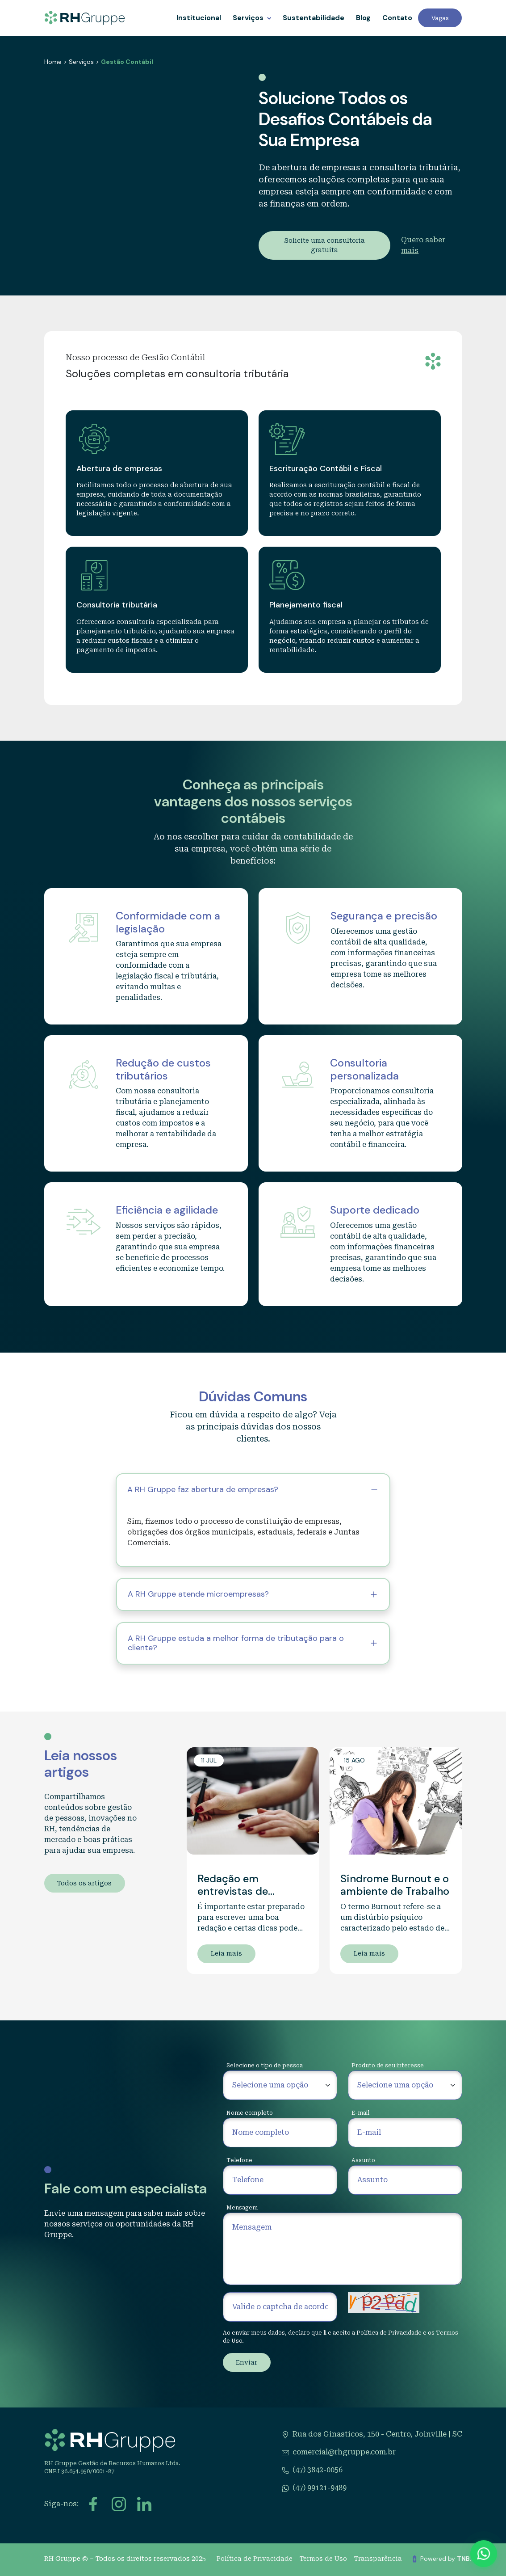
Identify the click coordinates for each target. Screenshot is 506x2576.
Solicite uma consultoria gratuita (324, 245)
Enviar (246, 2362)
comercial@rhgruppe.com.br (344, 2452)
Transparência (378, 2558)
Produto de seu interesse (387, 2065)
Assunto (363, 2160)
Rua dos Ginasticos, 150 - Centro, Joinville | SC (377, 2434)
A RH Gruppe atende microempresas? (198, 1594)
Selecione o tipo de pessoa (264, 2065)
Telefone (239, 2160)
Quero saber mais (423, 245)
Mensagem (242, 2208)
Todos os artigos (84, 1883)
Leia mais (226, 1953)
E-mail (360, 2113)
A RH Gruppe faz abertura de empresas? (202, 1489)
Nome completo (249, 2113)
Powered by (456, 2559)
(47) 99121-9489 (320, 2487)
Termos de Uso (323, 2558)
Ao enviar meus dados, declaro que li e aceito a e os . (340, 2337)
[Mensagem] (342, 2249)
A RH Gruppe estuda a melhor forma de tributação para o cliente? (236, 1643)
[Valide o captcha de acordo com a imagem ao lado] (280, 2307)
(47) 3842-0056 (318, 2470)
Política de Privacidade (389, 2333)
